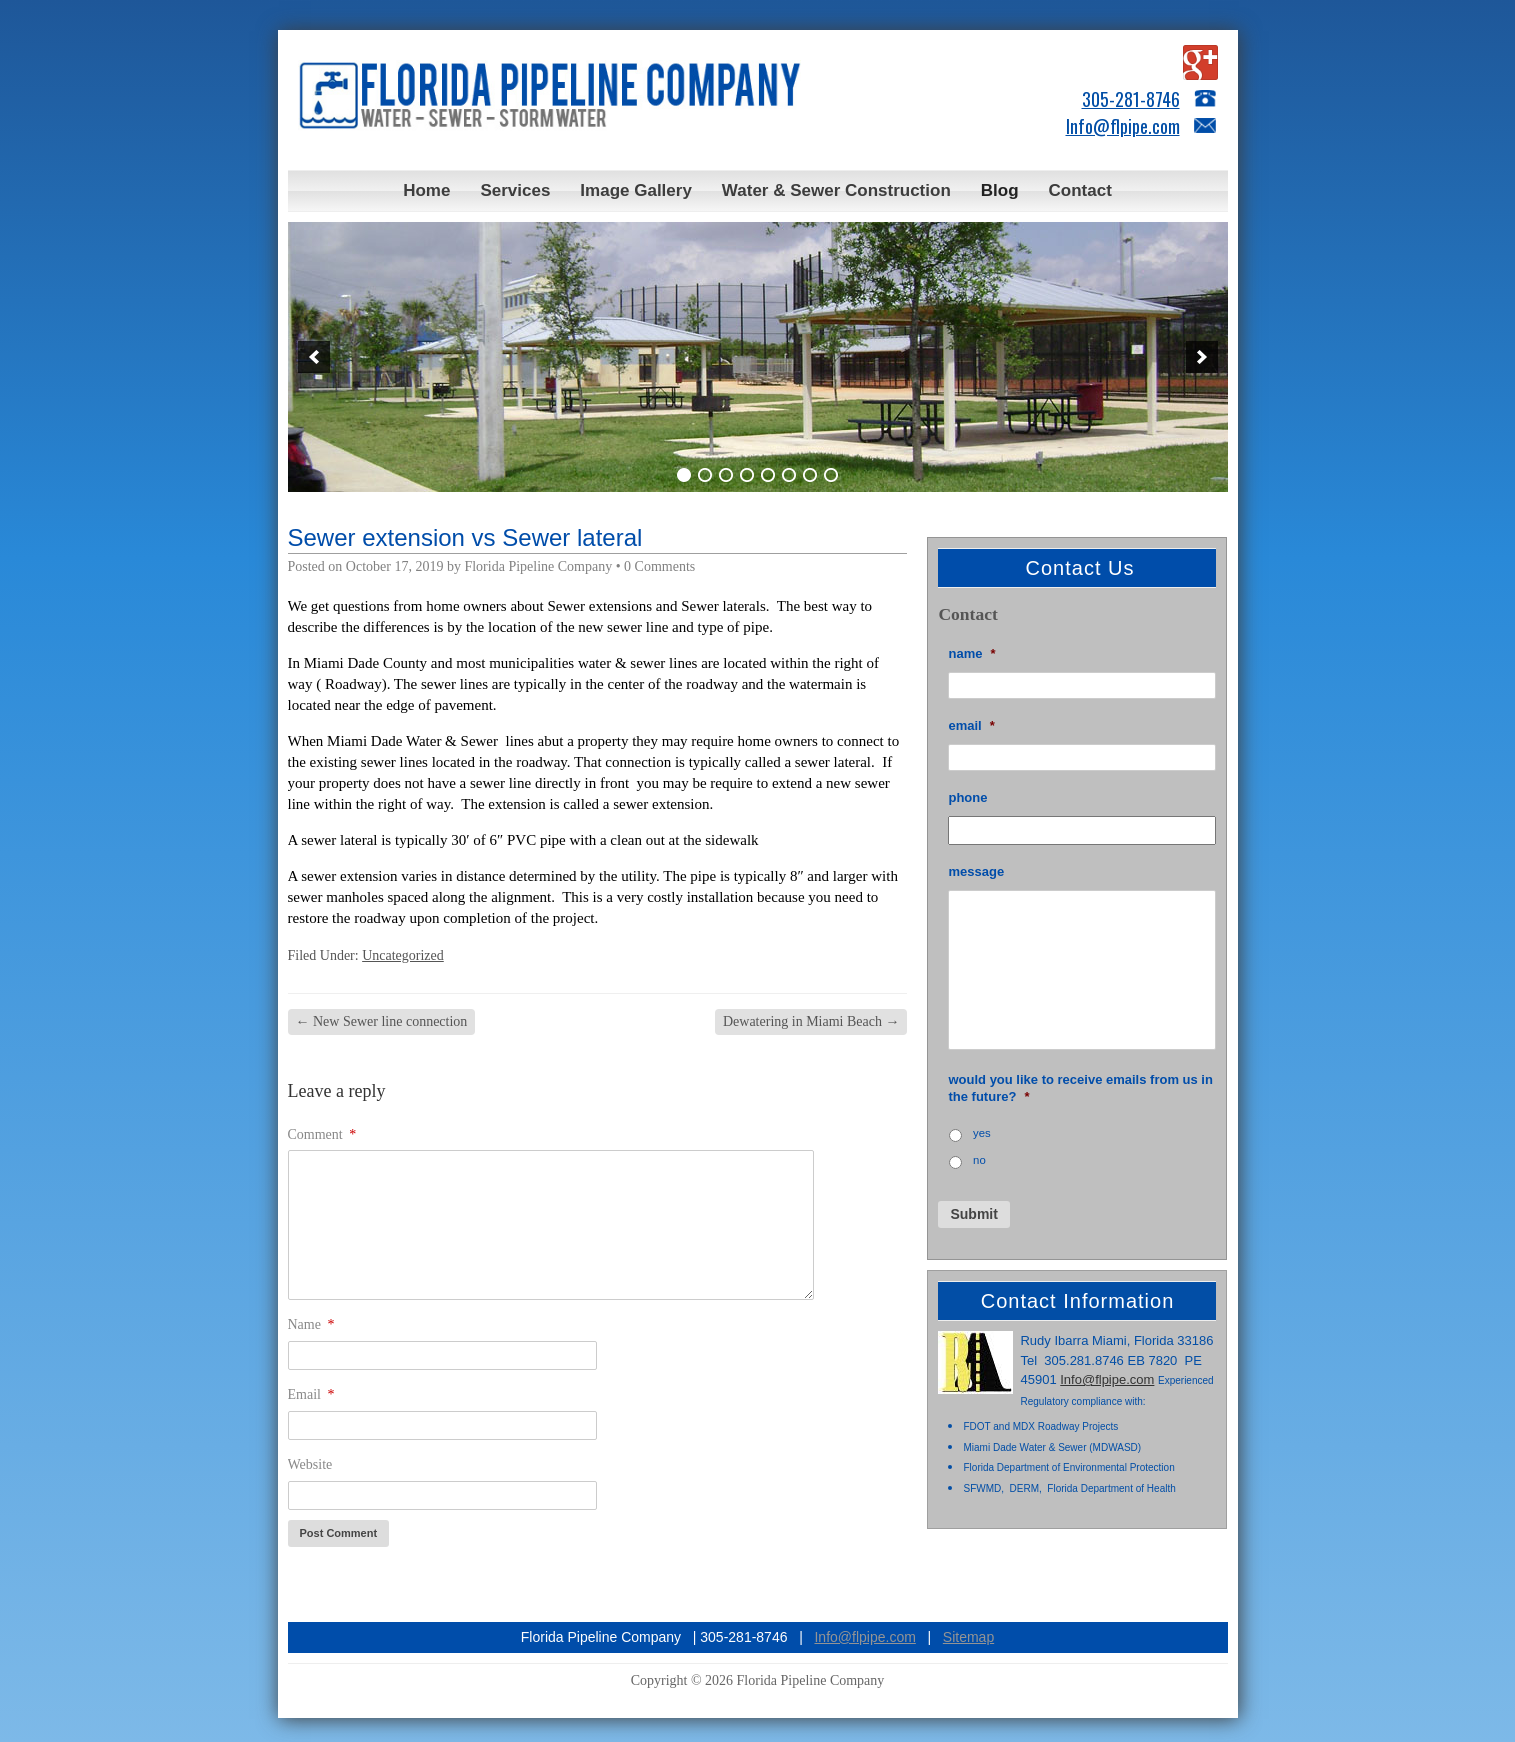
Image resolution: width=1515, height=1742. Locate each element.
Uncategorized (403, 955)
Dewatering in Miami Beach (811, 1021)
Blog (1000, 190)
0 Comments (659, 566)
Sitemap (968, 1637)
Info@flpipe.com (1123, 126)
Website (310, 1464)
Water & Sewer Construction (836, 190)
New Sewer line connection (382, 1021)
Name (311, 1324)
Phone (967, 797)
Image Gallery (636, 190)
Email (311, 1394)
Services (515, 190)
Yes (982, 1133)
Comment (322, 1134)
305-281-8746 (1131, 99)
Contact (1080, 190)
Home (426, 190)
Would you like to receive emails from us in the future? (1080, 1088)
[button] (314, 357)
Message (976, 871)
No (979, 1160)
